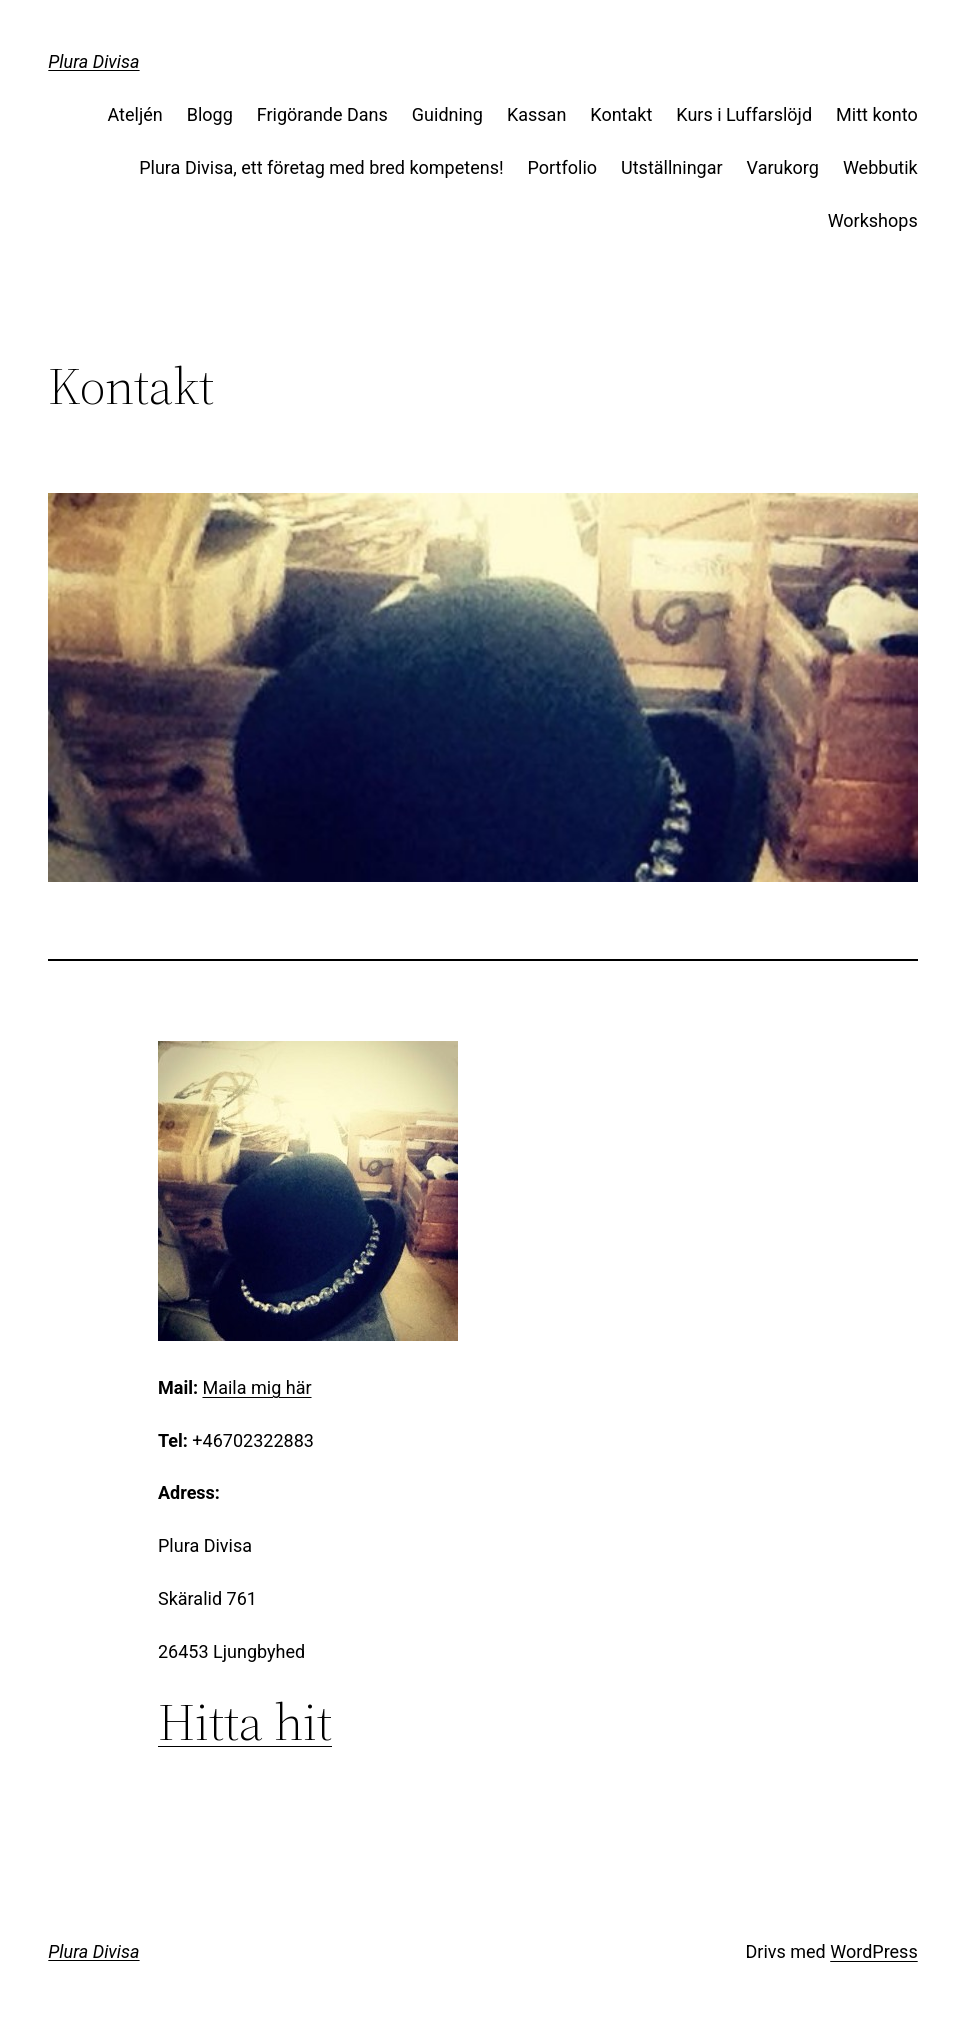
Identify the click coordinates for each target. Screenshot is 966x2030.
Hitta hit (245, 1721)
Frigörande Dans (322, 114)
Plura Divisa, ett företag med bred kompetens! (321, 167)
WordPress (873, 1951)
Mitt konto (877, 114)
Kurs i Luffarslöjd (744, 114)
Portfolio (562, 167)
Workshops (873, 220)
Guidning (447, 114)
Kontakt (621, 114)
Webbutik (880, 167)
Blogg (210, 114)
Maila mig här (256, 1387)
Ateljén (135, 114)
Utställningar (672, 167)
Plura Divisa (93, 61)
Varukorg (783, 167)
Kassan (536, 114)
